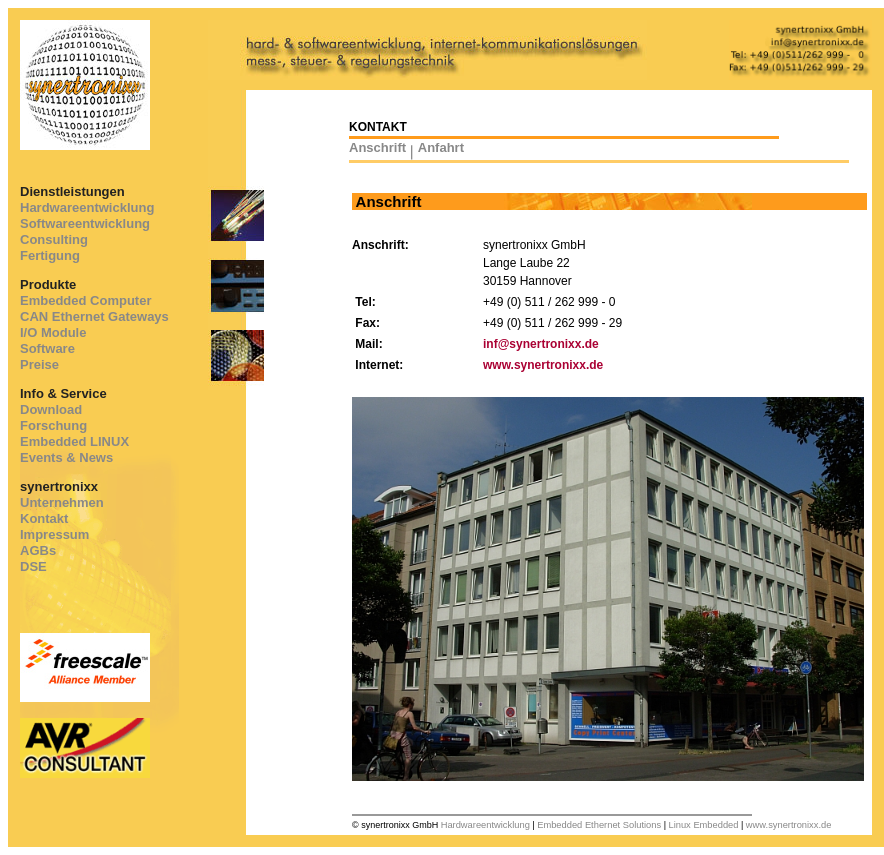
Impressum (54, 534)
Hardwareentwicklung (87, 207)
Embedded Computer (85, 300)
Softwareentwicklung (85, 223)
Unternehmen (62, 502)
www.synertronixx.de (543, 365)
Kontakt (44, 518)
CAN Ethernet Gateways (94, 316)
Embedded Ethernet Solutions (599, 825)
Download (51, 409)
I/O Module (53, 332)
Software (47, 348)
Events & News (66, 457)
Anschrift (377, 147)
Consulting (54, 239)
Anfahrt (441, 147)
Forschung (53, 425)
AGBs (38, 550)
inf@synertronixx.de (541, 344)
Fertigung (50, 255)
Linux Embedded (703, 825)
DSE (33, 566)
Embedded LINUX (74, 441)
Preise (39, 364)
